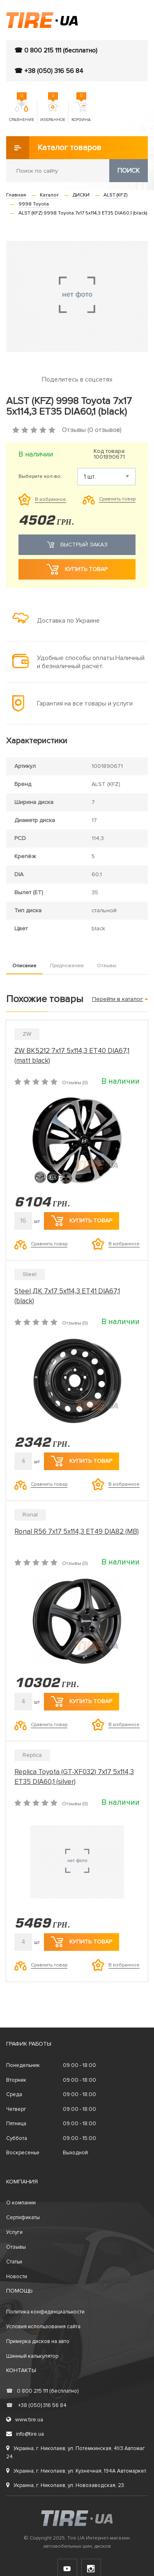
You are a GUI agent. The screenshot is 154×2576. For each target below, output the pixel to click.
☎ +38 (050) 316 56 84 (48, 71)
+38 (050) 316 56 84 (36, 2405)
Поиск (128, 171)
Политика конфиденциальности (45, 2312)
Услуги (14, 2232)
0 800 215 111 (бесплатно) (42, 2391)
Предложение (67, 966)
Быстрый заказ (77, 544)
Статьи (14, 2262)
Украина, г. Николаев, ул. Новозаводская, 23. (65, 2485)
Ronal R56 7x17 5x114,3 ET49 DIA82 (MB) (76, 1531)
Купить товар (77, 569)
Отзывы (106, 966)
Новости (16, 2276)
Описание (24, 966)
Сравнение (21, 112)
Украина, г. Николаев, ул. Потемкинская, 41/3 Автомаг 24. (75, 2452)
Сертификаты (23, 2217)
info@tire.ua (25, 2434)
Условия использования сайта (43, 2326)
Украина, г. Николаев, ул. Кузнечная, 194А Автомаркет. (76, 2471)
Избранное (52, 112)
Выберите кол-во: (40, 477)
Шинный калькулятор (32, 2356)
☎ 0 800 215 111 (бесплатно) (55, 50)
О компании (21, 2202)
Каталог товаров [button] (53, 147)
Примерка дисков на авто (37, 2341)
